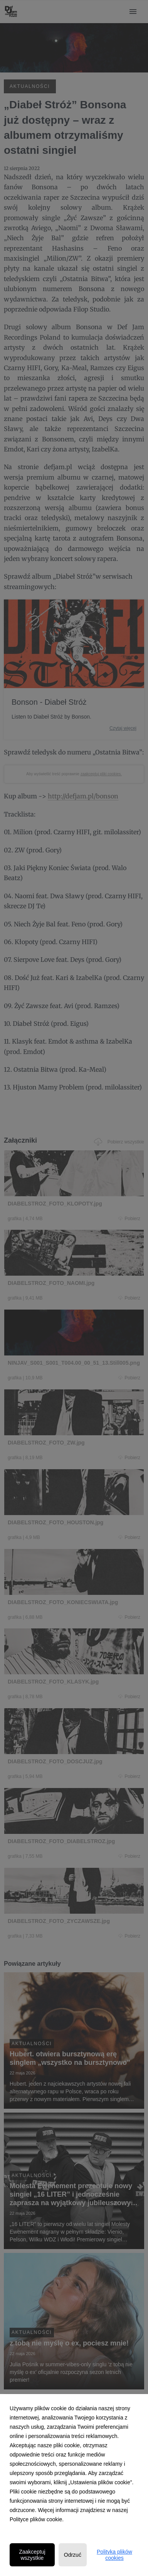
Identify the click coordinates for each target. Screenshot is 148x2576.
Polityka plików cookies (114, 2555)
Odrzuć (72, 2555)
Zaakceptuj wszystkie (32, 2555)
